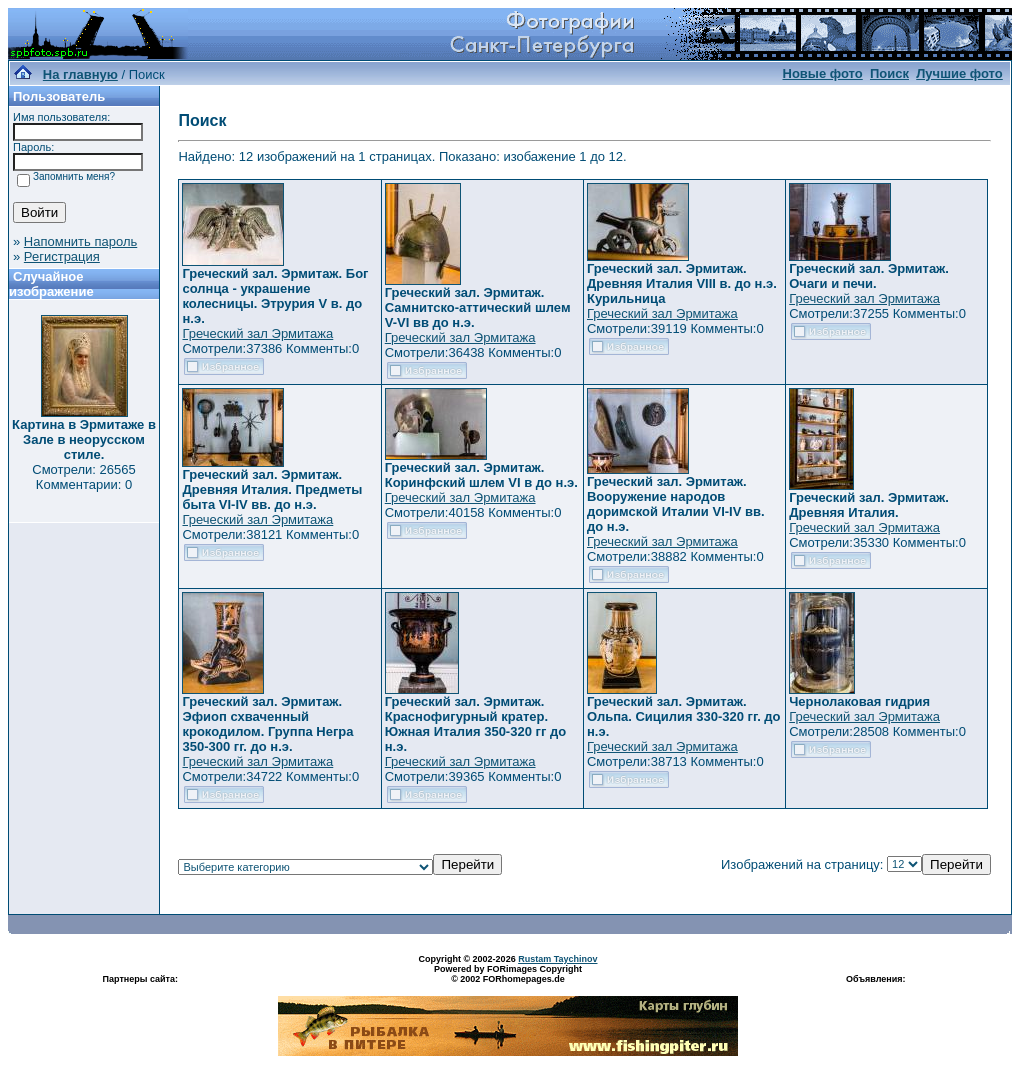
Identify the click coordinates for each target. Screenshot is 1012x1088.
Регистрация (62, 256)
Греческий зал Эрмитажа (257, 333)
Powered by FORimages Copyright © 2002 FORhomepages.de (508, 974)
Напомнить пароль (80, 241)
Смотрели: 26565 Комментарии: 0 (83, 477)
